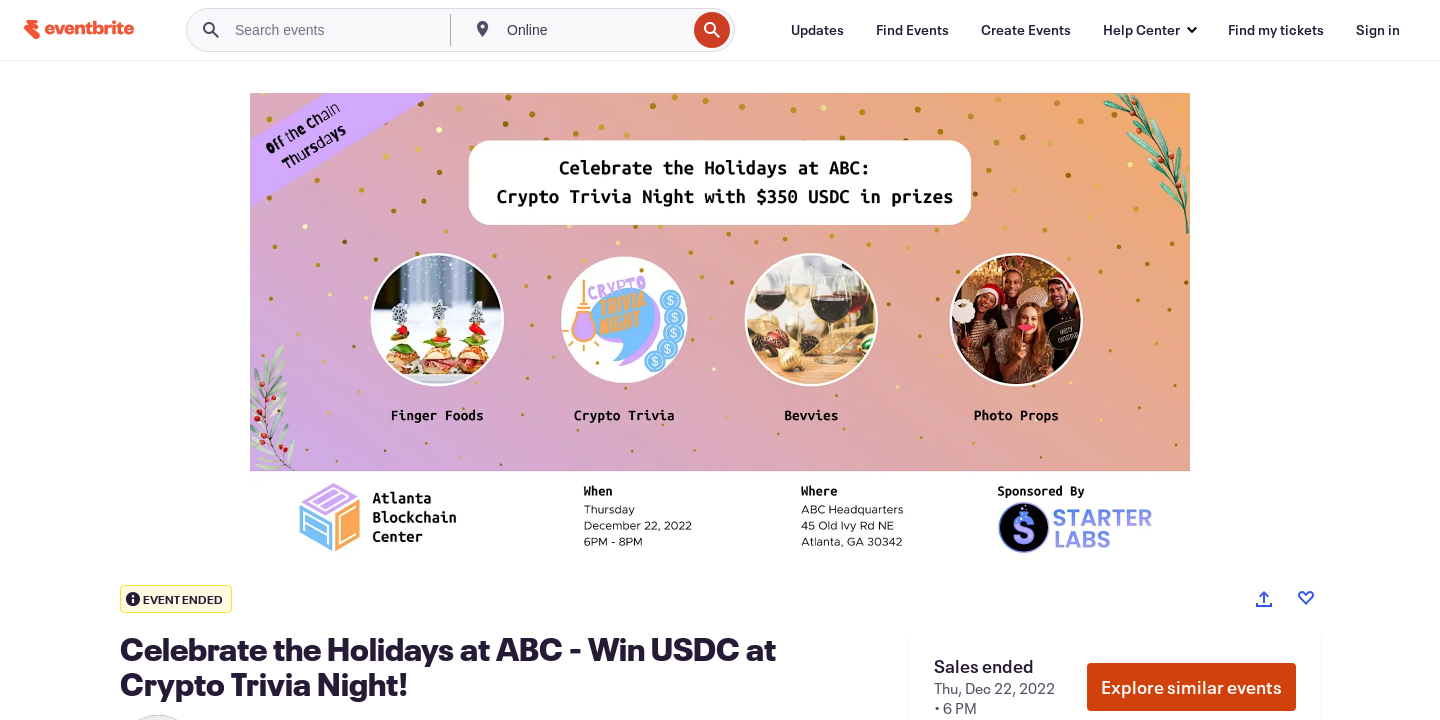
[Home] (79, 29)
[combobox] (594, 30)
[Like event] (1306, 598)
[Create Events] (1026, 30)
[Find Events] (912, 30)
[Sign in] (1378, 30)
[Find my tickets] (1276, 30)
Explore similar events (1191, 687)
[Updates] (817, 30)
